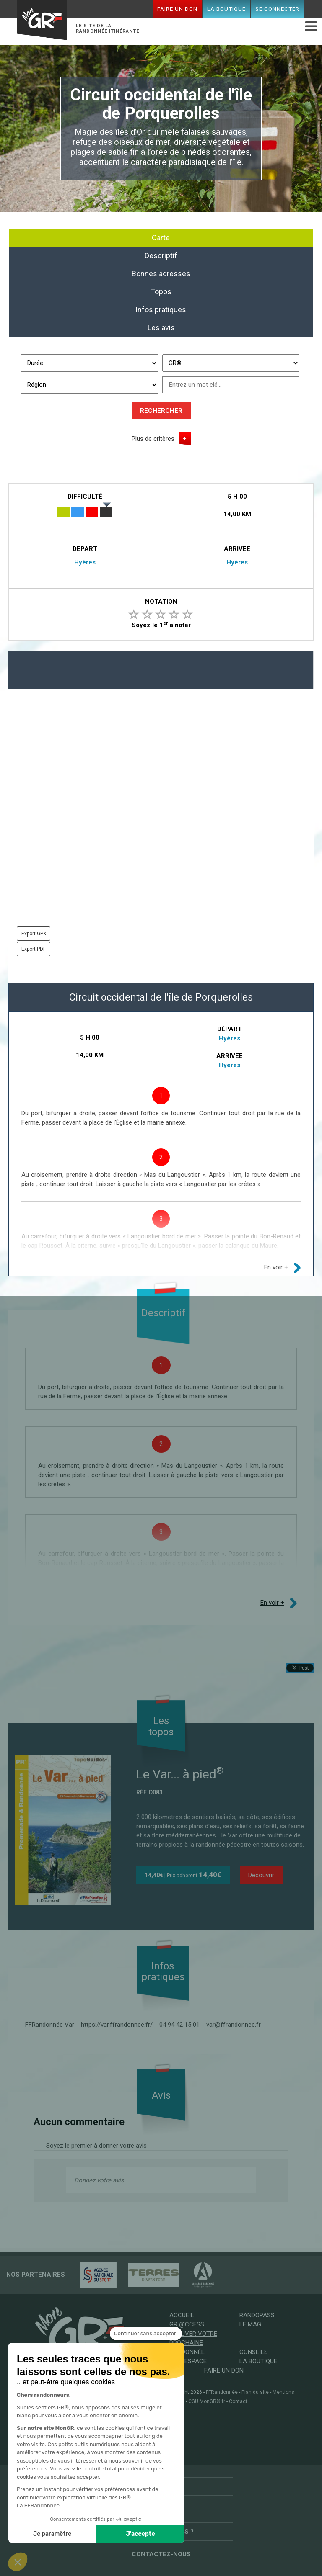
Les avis (161, 327)
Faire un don (177, 8)
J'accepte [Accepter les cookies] (140, 2533)
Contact (238, 2401)
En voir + (276, 1267)
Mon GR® (42, 21)
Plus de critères (153, 439)
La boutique (226, 8)
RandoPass (257, 2315)
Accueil (181, 2315)
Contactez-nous (161, 2554)
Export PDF (33, 949)
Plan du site (255, 2392)
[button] (18, 2562)
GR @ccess (186, 2324)
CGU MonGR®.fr (206, 2401)
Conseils (253, 2352)
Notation (161, 601)
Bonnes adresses (161, 273)
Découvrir (261, 1875)
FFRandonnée (222, 2392)
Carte (161, 237)
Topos (161, 291)
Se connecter (277, 8)
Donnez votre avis (99, 2180)
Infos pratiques (160, 309)
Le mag (250, 2324)
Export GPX (34, 934)
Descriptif (161, 255)
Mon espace (188, 2361)
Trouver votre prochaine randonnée (193, 2343)
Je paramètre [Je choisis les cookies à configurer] (52, 2533)
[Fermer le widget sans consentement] (146, 2333)
